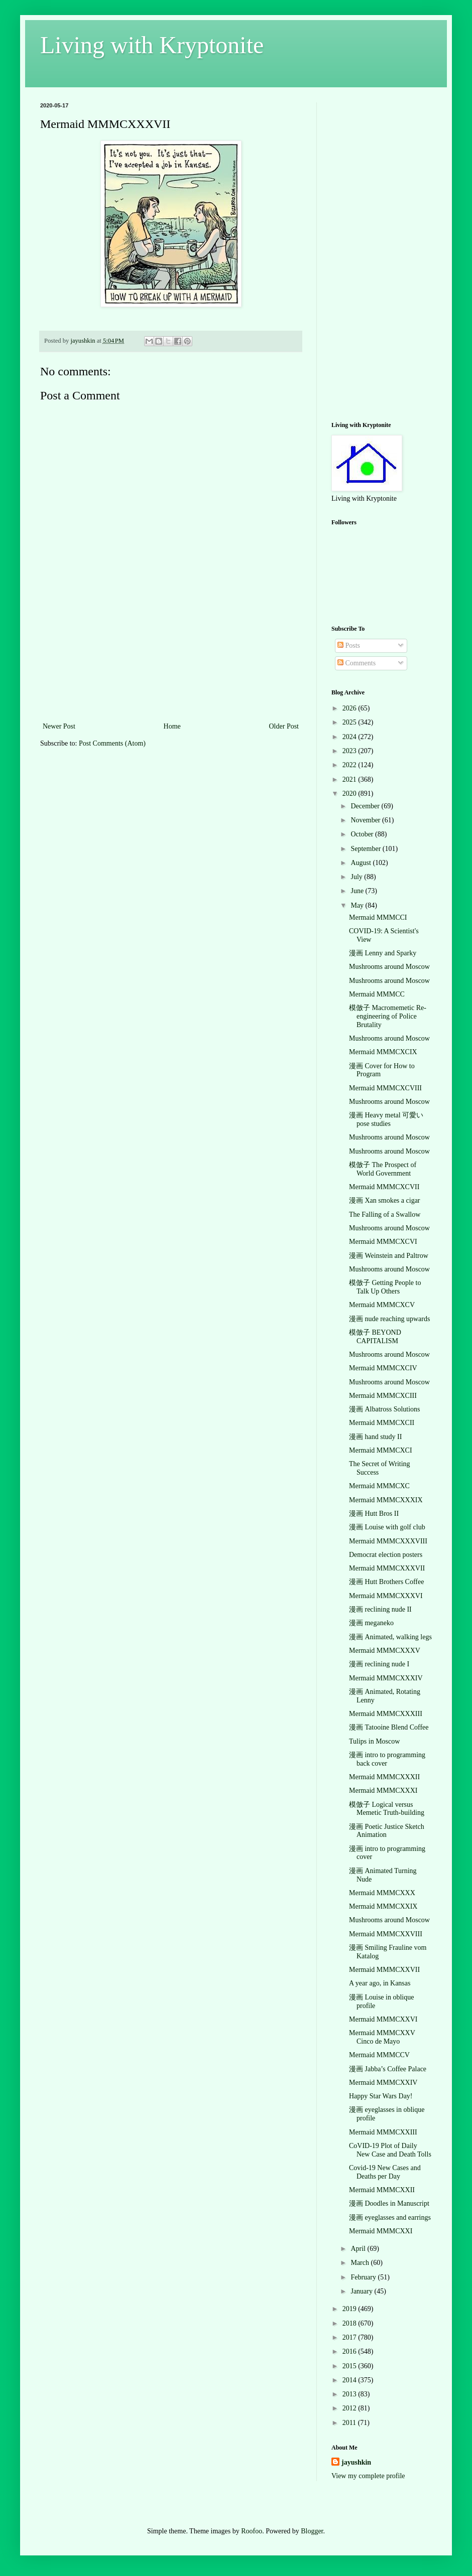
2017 (350, 2337)
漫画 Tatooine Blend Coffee (389, 1727)
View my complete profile (368, 2476)
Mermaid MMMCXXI (380, 2231)
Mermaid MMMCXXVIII (385, 1934)
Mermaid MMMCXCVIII (385, 1088)
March (360, 2262)
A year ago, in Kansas (379, 1983)
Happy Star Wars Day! (381, 2096)
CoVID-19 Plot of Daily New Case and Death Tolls (390, 2150)
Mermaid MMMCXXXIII (385, 1714)
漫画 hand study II (375, 1437)
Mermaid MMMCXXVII (384, 1969)
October (362, 834)
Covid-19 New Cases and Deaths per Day (385, 2172)
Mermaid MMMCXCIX (383, 1052)
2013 (350, 2394)
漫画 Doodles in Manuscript (389, 2203)
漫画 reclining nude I (379, 1664)
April (358, 2248)
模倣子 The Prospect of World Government (382, 1169)
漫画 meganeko (371, 1623)
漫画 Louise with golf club (387, 1527)
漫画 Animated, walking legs (390, 1637)
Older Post (284, 726)
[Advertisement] (171, 669)
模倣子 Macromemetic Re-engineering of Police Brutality (387, 1016)
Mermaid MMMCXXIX (383, 1906)
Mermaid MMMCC (377, 994)
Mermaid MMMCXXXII (384, 1777)
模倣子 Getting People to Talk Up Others (385, 1287)
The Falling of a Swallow (384, 1214)
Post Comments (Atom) (112, 743)
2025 (350, 722)
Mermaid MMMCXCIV (383, 1368)
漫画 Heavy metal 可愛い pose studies (386, 1119)
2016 (350, 2351)
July (357, 877)
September (366, 848)
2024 (350, 737)
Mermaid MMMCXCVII (384, 1187)
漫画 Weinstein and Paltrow (388, 1255)
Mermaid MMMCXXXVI (386, 1596)
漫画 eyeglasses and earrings (390, 2217)
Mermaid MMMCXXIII (383, 2132)
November (366, 820)
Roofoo (251, 2531)
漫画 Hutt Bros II (374, 1513)
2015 (350, 2366)
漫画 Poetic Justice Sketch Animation (386, 1831)
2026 (350, 708)
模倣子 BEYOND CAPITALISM (375, 1337)
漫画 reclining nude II (380, 1609)
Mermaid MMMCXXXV (384, 1650)
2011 (350, 2422)
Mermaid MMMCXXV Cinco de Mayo (382, 2037)
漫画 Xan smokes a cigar (384, 1200)
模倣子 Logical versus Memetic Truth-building (386, 1809)
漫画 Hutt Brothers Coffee (386, 1582)
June (357, 891)
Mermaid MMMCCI (378, 917)
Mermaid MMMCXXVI (383, 2019)
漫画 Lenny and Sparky (382, 953)
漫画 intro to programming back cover (387, 1759)
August (361, 863)
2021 (350, 779)
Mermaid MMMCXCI (380, 1450)
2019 (350, 2309)
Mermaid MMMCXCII (381, 1422)
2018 (350, 2323)
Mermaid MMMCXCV (382, 1305)
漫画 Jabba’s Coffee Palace (387, 2069)
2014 (350, 2380)
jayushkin (356, 2462)
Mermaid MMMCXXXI (383, 1790)
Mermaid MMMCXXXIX (386, 1500)
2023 (350, 751)
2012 (350, 2408)
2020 (350, 793)
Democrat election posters (385, 1554)
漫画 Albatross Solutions (384, 1409)
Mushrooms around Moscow (389, 966)
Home (172, 726)
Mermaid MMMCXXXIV (386, 1678)
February (364, 2277)
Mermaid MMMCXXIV (383, 2082)
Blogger (312, 2531)
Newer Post (59, 726)
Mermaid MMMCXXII (382, 2190)
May (357, 905)
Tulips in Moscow (374, 1741)
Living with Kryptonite (152, 45)
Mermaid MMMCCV (379, 2055)
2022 (350, 765)
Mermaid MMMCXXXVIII (388, 1541)
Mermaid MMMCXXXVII (387, 1568)
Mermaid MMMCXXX (382, 1893)
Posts (348, 645)
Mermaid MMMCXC (379, 1486)
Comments (356, 663)
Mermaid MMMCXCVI (383, 1241)
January (362, 2291)
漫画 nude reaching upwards (389, 1319)
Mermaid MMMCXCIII (383, 1395)
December (365, 806)
